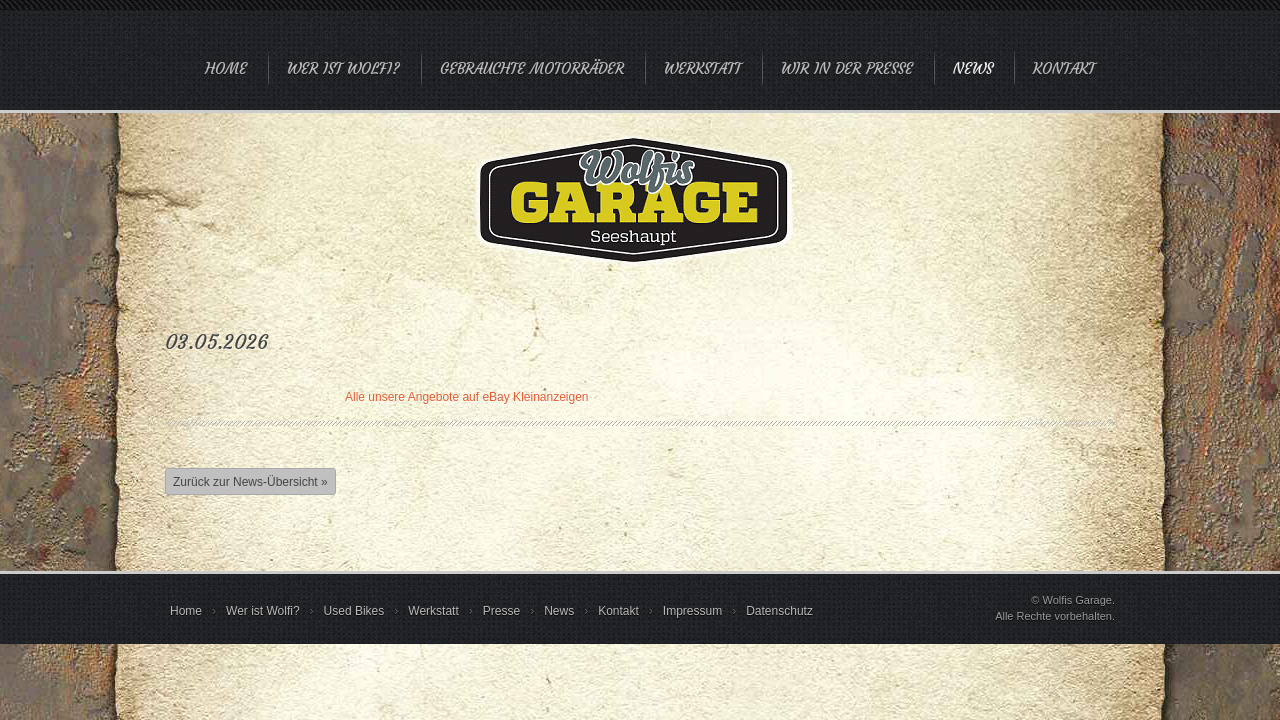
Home (226, 68)
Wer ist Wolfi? (343, 68)
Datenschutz (779, 611)
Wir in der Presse (847, 68)
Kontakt (1064, 68)
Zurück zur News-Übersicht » (250, 482)
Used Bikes (354, 611)
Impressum (692, 611)
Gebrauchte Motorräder (532, 68)
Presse (501, 611)
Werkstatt (702, 68)
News (973, 68)
